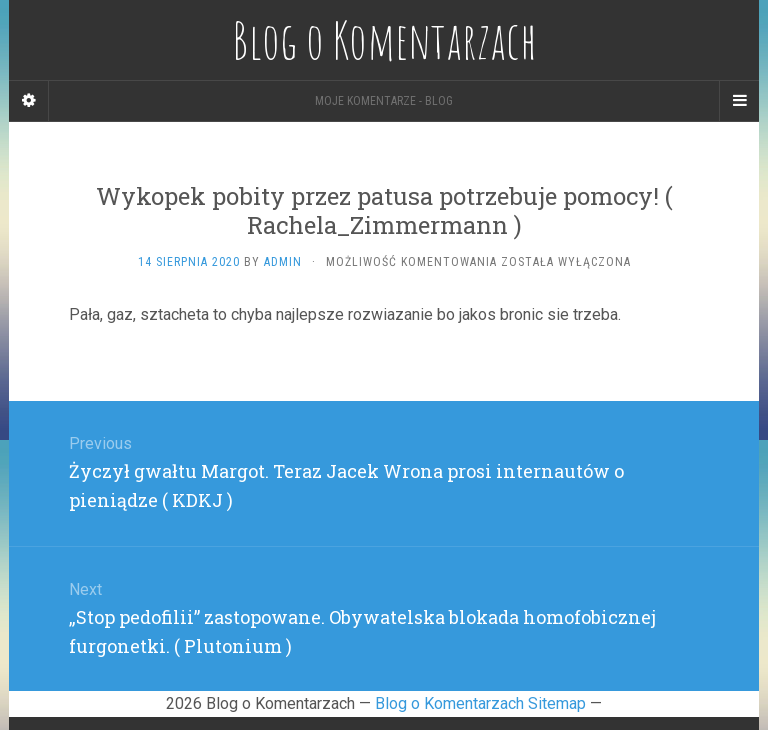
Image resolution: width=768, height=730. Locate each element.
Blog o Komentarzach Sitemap (480, 703)
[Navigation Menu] (739, 101)
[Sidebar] (29, 101)
